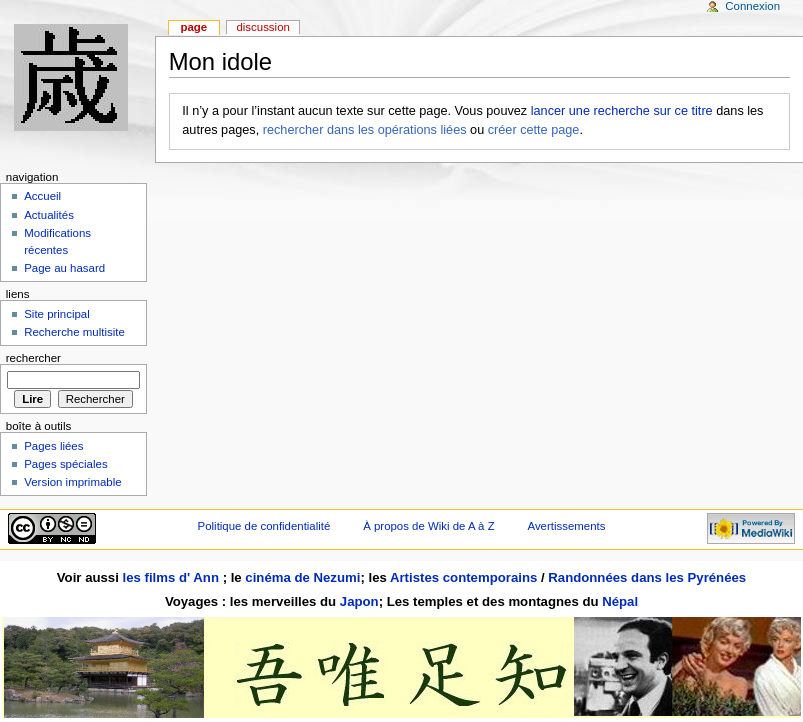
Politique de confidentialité (264, 526)
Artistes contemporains (463, 577)
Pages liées (53, 446)
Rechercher (33, 358)
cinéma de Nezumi (302, 577)
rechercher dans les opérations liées (365, 130)
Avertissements (567, 526)
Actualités (49, 215)
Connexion (752, 6)
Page (193, 27)
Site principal (57, 314)
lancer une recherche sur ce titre (622, 111)
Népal (620, 601)
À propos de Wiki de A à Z (428, 526)
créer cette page (534, 130)
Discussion (262, 27)
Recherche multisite (74, 332)
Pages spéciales (65, 464)
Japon (359, 601)
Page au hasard (64, 268)
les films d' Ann (173, 577)
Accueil (42, 196)
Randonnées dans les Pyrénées (647, 577)
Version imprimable (72, 482)
